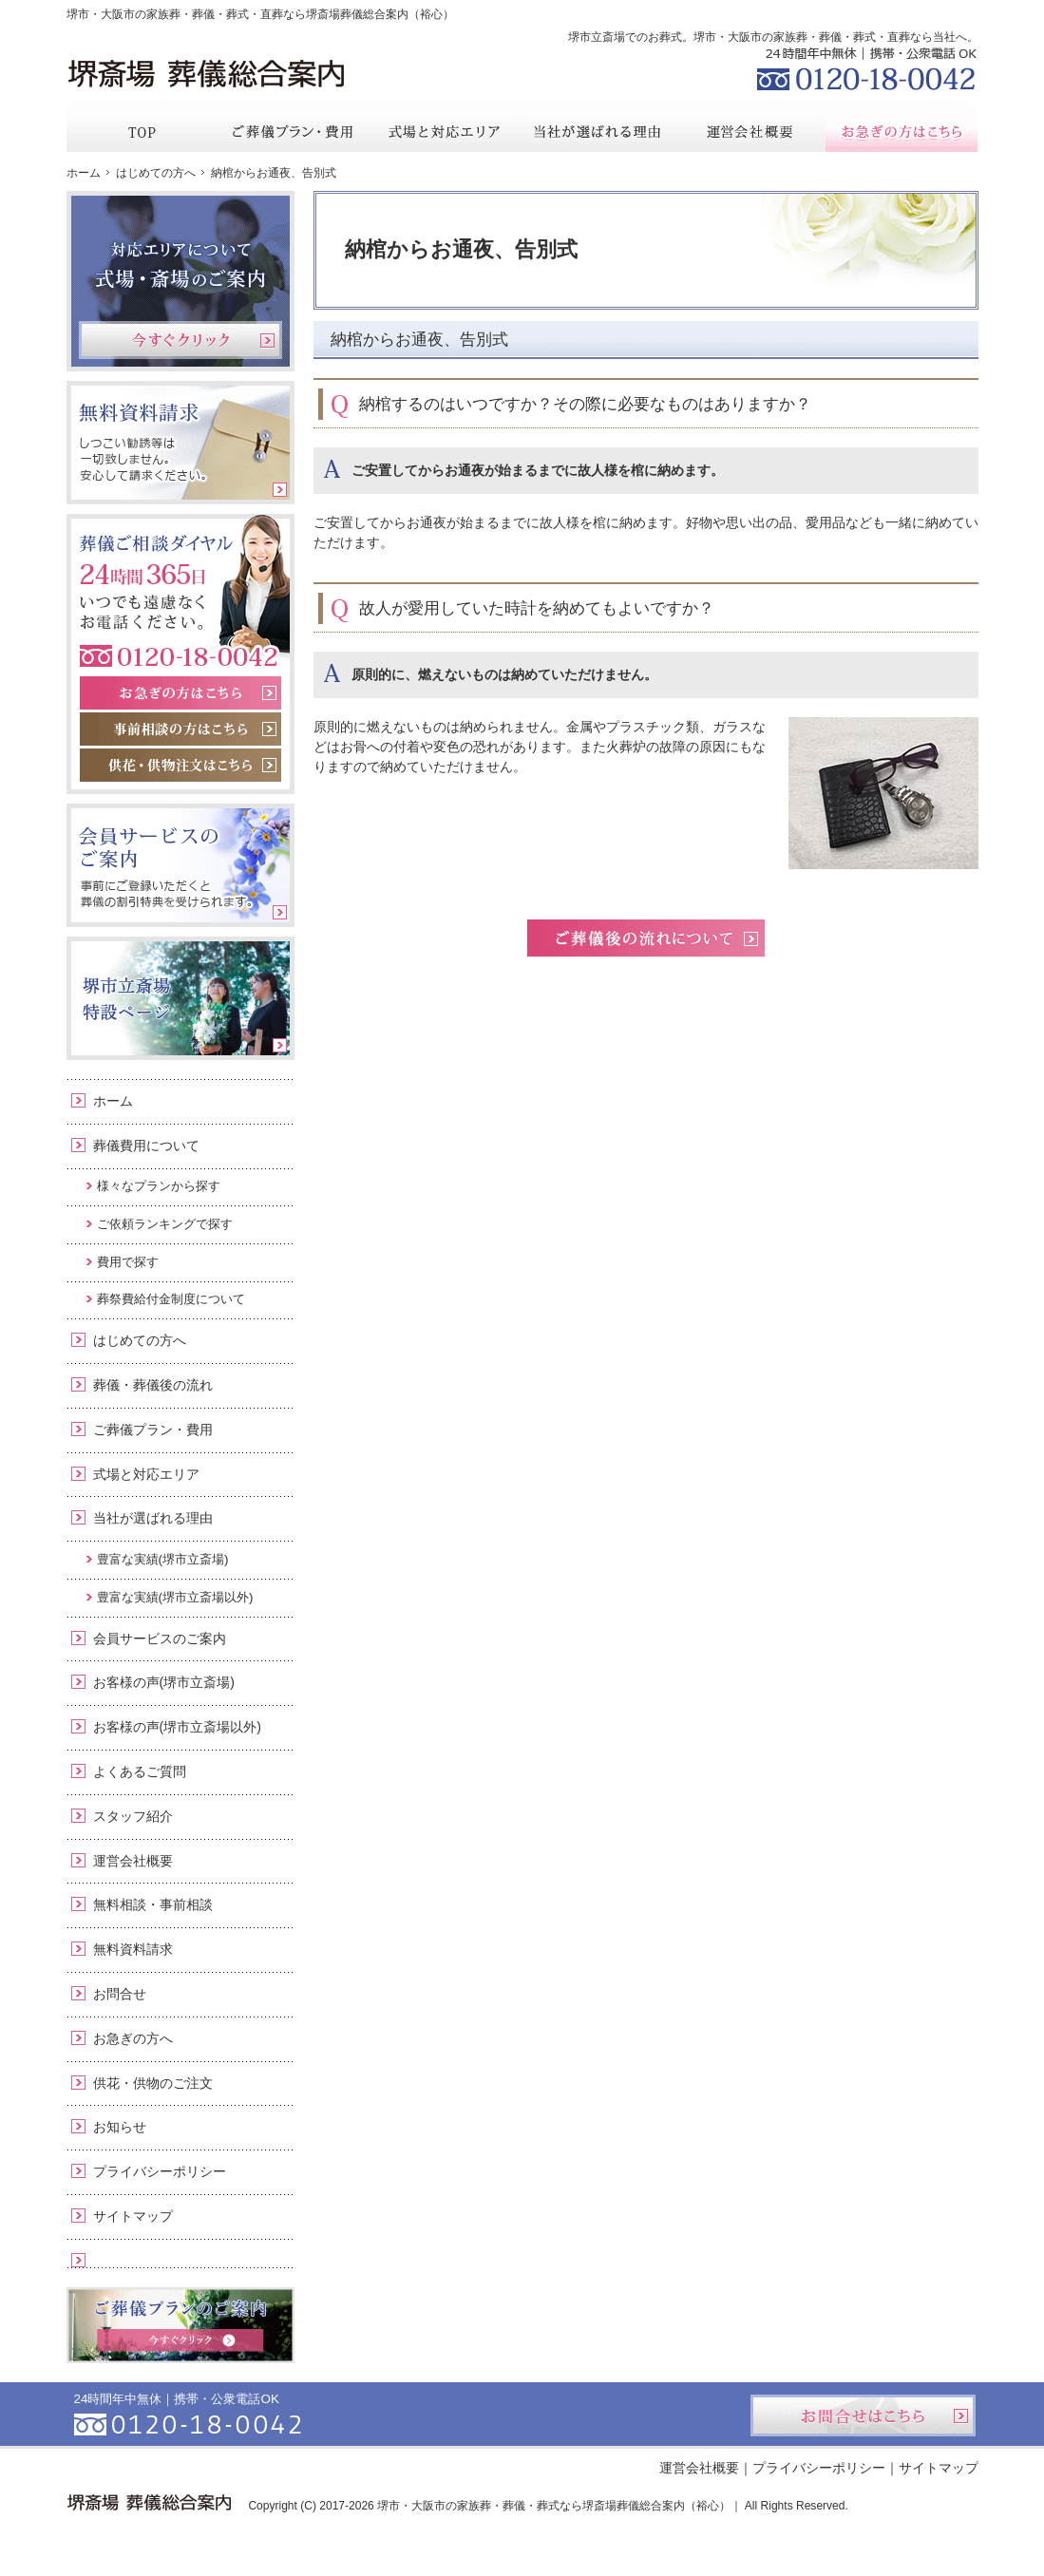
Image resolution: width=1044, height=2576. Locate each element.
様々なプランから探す (158, 1186)
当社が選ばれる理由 (153, 1517)
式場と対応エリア (146, 1474)
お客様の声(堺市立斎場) (164, 1682)
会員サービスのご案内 (159, 1638)
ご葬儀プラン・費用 (153, 1429)
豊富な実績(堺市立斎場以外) (175, 1597)
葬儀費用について (146, 1145)
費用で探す (128, 1262)
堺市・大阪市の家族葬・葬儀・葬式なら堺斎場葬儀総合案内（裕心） (554, 2505)
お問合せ (119, 1993)
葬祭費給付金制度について (171, 1299)
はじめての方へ (139, 1340)
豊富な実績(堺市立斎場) (163, 1559)
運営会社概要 (133, 1860)
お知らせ (119, 2126)
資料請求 (835, 13)
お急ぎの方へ (133, 2038)
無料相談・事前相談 (153, 1904)
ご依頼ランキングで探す (165, 1224)
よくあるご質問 (139, 1771)
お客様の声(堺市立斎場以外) (177, 1726)
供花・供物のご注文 (153, 2083)
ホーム (113, 1100)
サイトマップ (133, 2216)
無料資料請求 (133, 1949)
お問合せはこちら (863, 2415)
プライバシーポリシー (159, 2171)
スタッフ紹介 (133, 1816)
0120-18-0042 (864, 66)
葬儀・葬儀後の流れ (153, 1384)
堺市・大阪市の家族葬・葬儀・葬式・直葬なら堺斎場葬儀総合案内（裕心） (260, 14)
